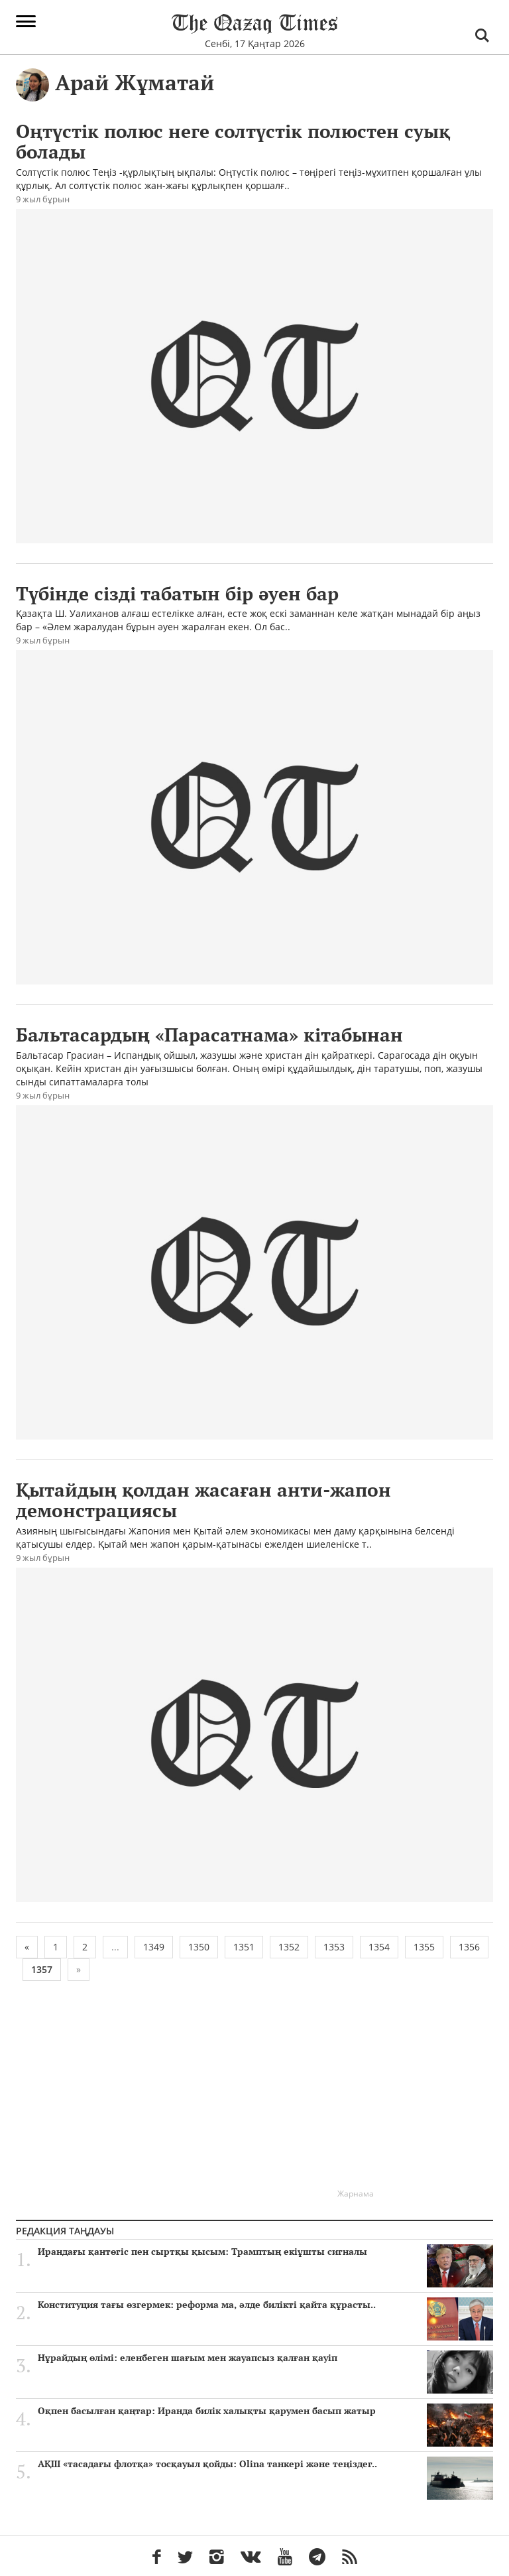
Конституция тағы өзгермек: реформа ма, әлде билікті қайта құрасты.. (265, 2304)
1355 (424, 1946)
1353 (334, 1946)
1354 (379, 1946)
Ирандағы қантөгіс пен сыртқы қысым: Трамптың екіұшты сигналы (265, 2251)
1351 (243, 1946)
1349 (153, 1946)
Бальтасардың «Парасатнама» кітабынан (209, 1034)
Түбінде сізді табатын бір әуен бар (177, 593)
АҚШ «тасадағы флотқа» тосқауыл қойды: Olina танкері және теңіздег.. (265, 2464)
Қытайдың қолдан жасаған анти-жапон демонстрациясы (203, 1500)
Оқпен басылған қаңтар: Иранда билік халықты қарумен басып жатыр (265, 2411)
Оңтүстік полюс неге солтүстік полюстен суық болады (233, 141)
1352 (289, 1946)
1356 (469, 1946)
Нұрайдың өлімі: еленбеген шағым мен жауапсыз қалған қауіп (265, 2357)
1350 (198, 1946)
